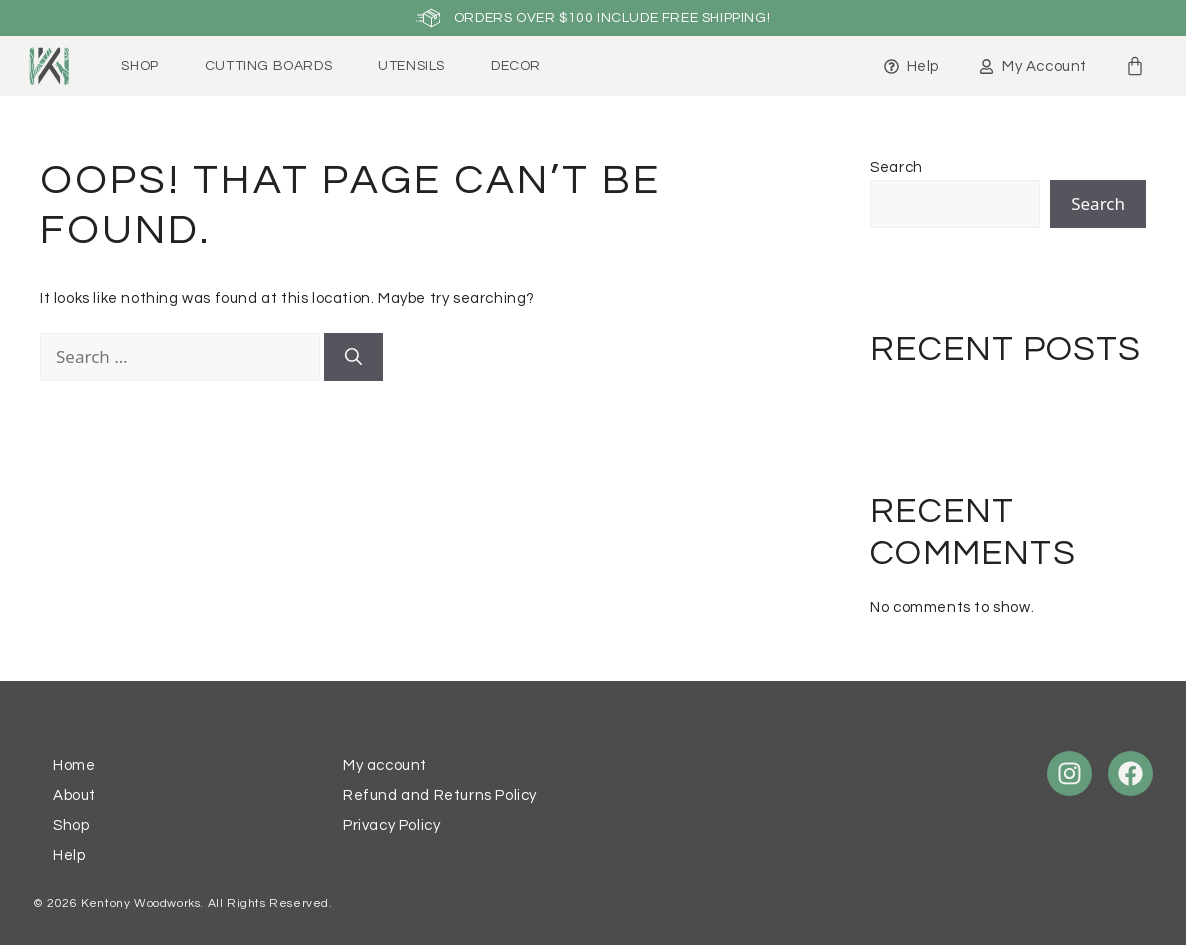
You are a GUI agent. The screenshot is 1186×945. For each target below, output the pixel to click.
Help (69, 855)
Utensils (411, 66)
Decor (516, 66)
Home (74, 765)
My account (385, 765)
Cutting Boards (268, 66)
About (74, 795)
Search (896, 167)
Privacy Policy (391, 825)
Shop (139, 66)
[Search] (353, 357)
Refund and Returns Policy (440, 795)
